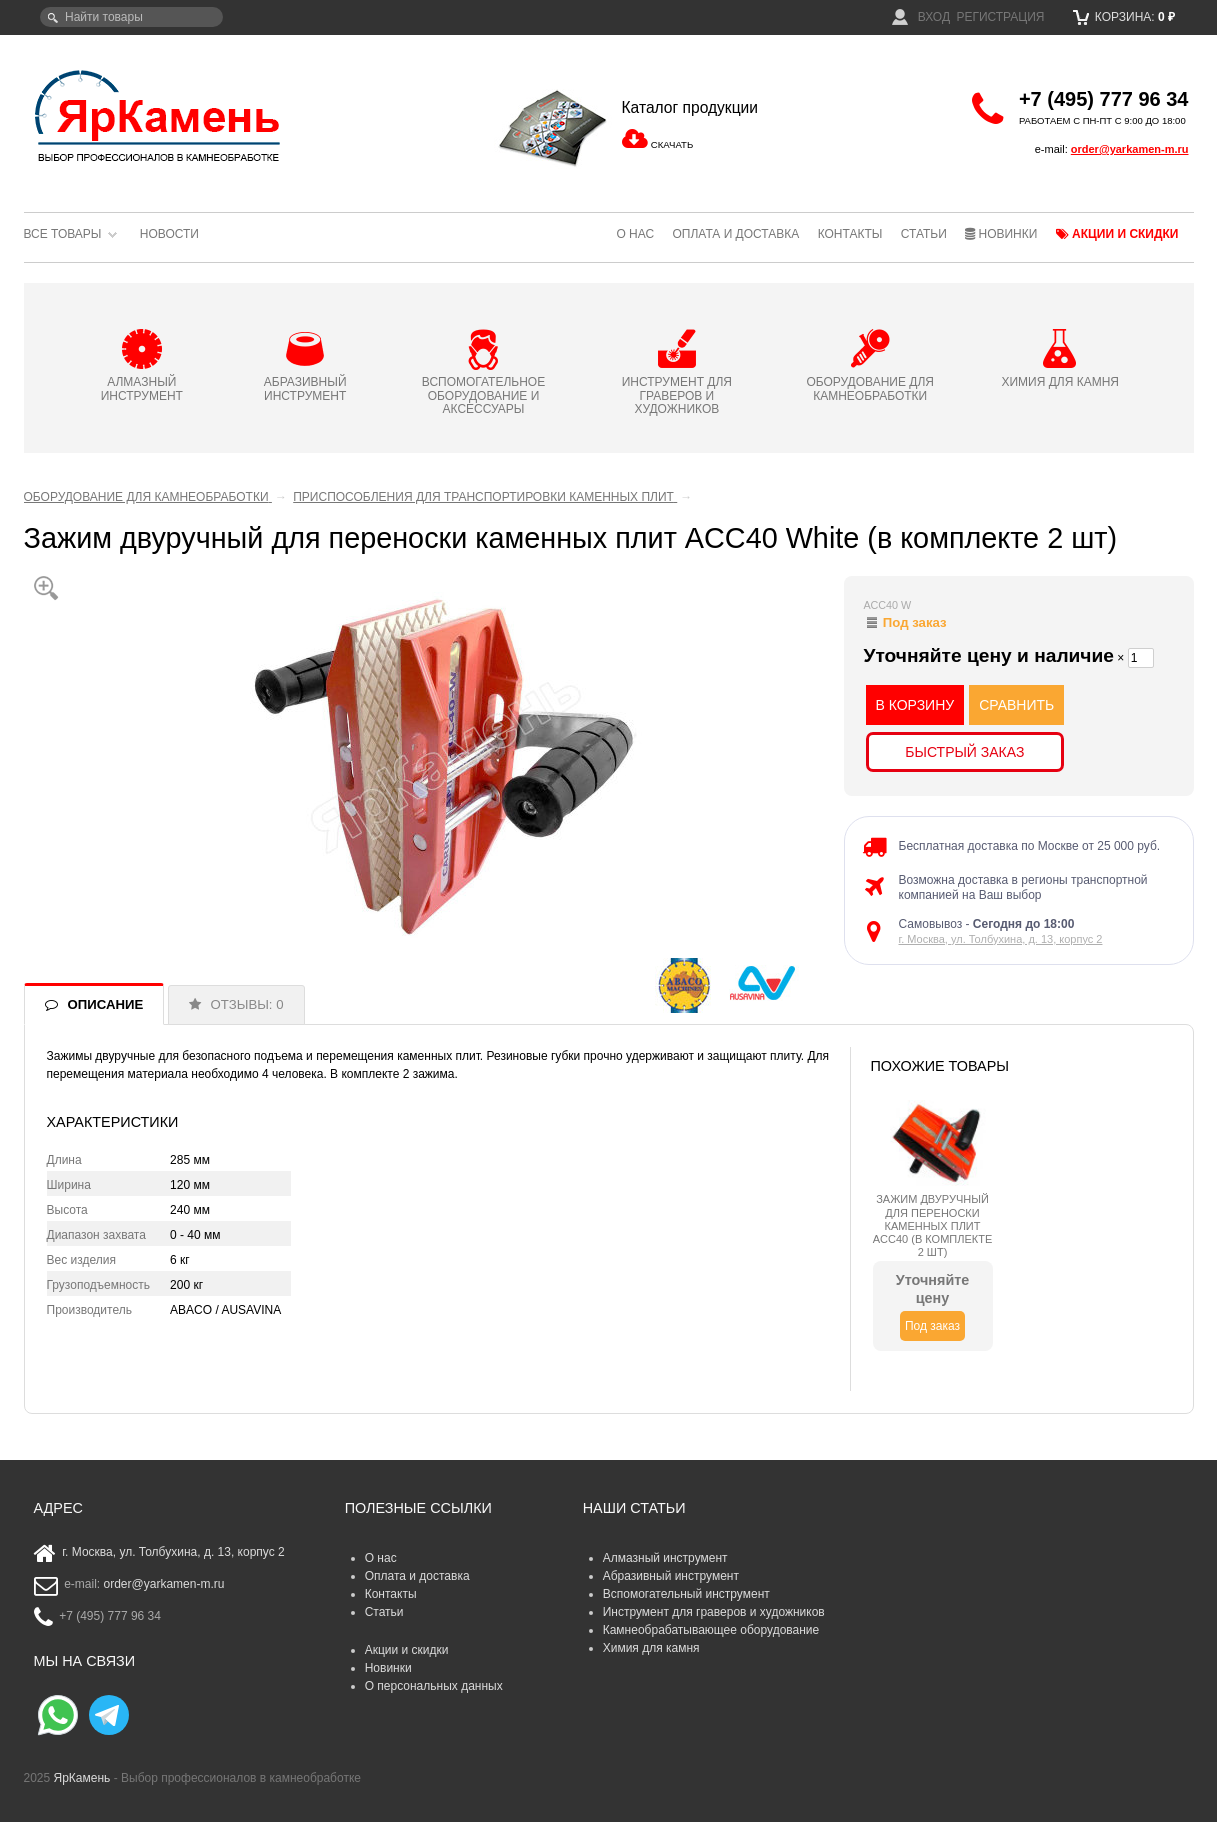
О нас (635, 234)
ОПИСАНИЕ (106, 1004)
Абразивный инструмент (671, 1576)
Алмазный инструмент (665, 1558)
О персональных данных (434, 1686)
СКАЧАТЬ (672, 144)
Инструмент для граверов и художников (714, 1612)
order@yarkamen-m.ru (1130, 149)
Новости (169, 234)
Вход (921, 17)
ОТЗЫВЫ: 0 (247, 1004)
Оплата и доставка (735, 234)
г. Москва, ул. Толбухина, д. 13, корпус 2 (1001, 939)
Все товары (63, 234)
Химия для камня (651, 1648)
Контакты (850, 234)
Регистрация (1000, 17)
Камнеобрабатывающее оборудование (711, 1630)
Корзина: (1124, 17)
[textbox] (131, 17)
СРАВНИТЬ (1016, 705)
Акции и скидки (1117, 234)
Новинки (1001, 234)
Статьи (924, 234)
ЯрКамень (82, 1778)
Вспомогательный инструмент (686, 1594)
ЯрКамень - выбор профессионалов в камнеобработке (159, 115)
